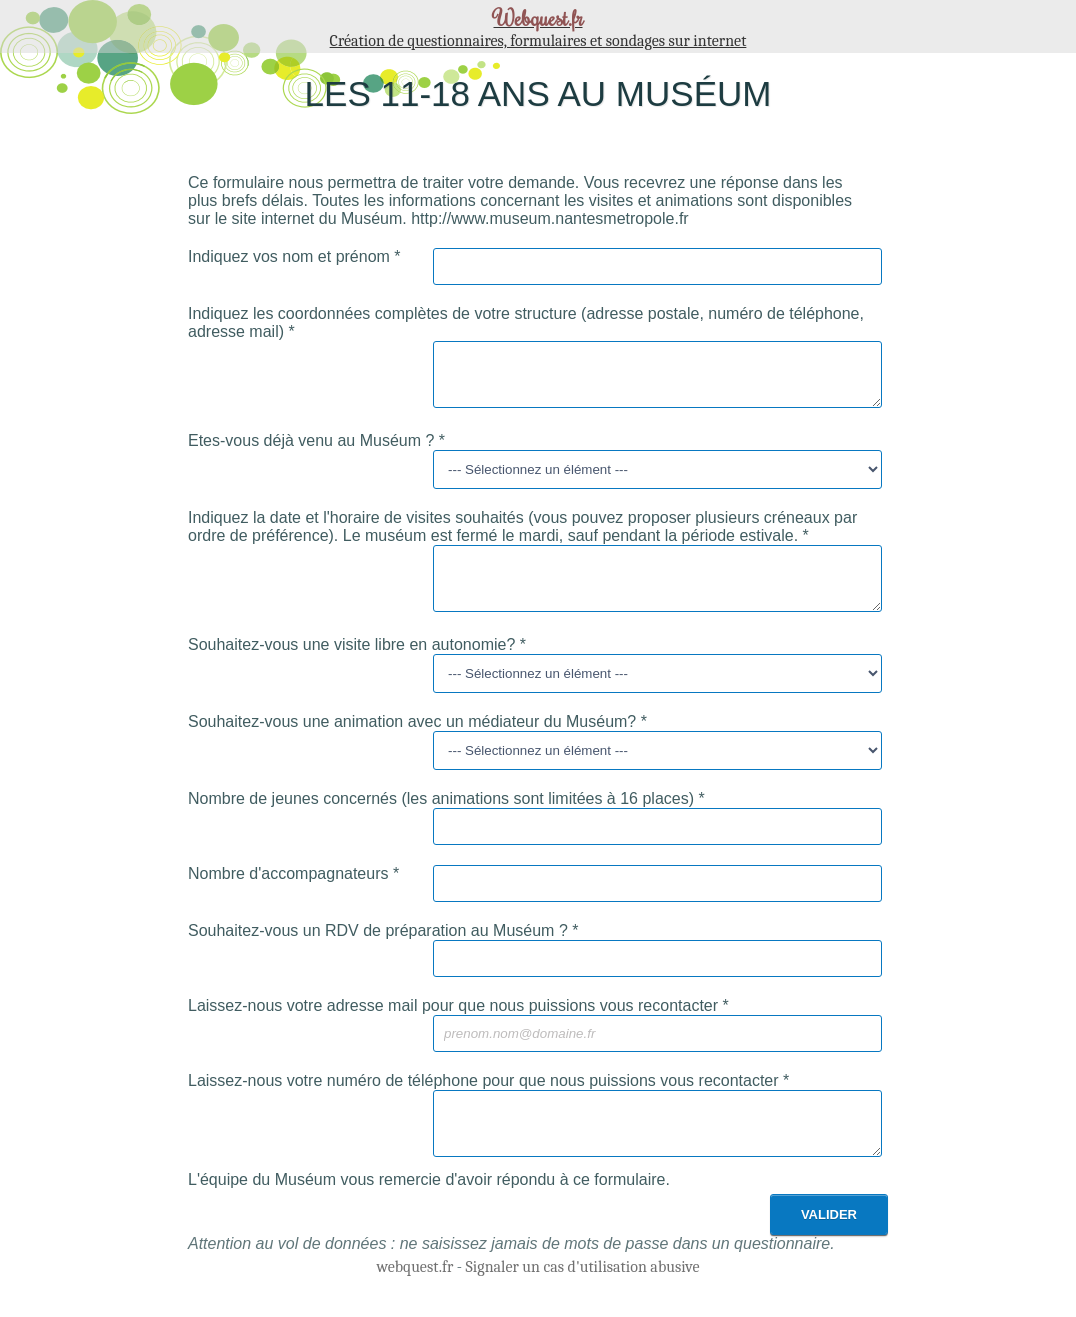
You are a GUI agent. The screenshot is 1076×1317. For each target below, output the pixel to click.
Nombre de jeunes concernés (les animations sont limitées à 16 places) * (446, 816)
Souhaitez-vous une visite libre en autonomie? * (357, 662)
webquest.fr (414, 1294)
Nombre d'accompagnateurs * (293, 891)
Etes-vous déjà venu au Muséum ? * (316, 449)
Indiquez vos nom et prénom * (294, 256)
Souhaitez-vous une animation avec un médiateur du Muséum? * (417, 739)
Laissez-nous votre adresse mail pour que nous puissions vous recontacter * (458, 1023)
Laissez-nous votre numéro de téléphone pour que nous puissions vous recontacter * (488, 1098)
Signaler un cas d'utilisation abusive (583, 1294)
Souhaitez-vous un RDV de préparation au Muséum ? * (383, 948)
